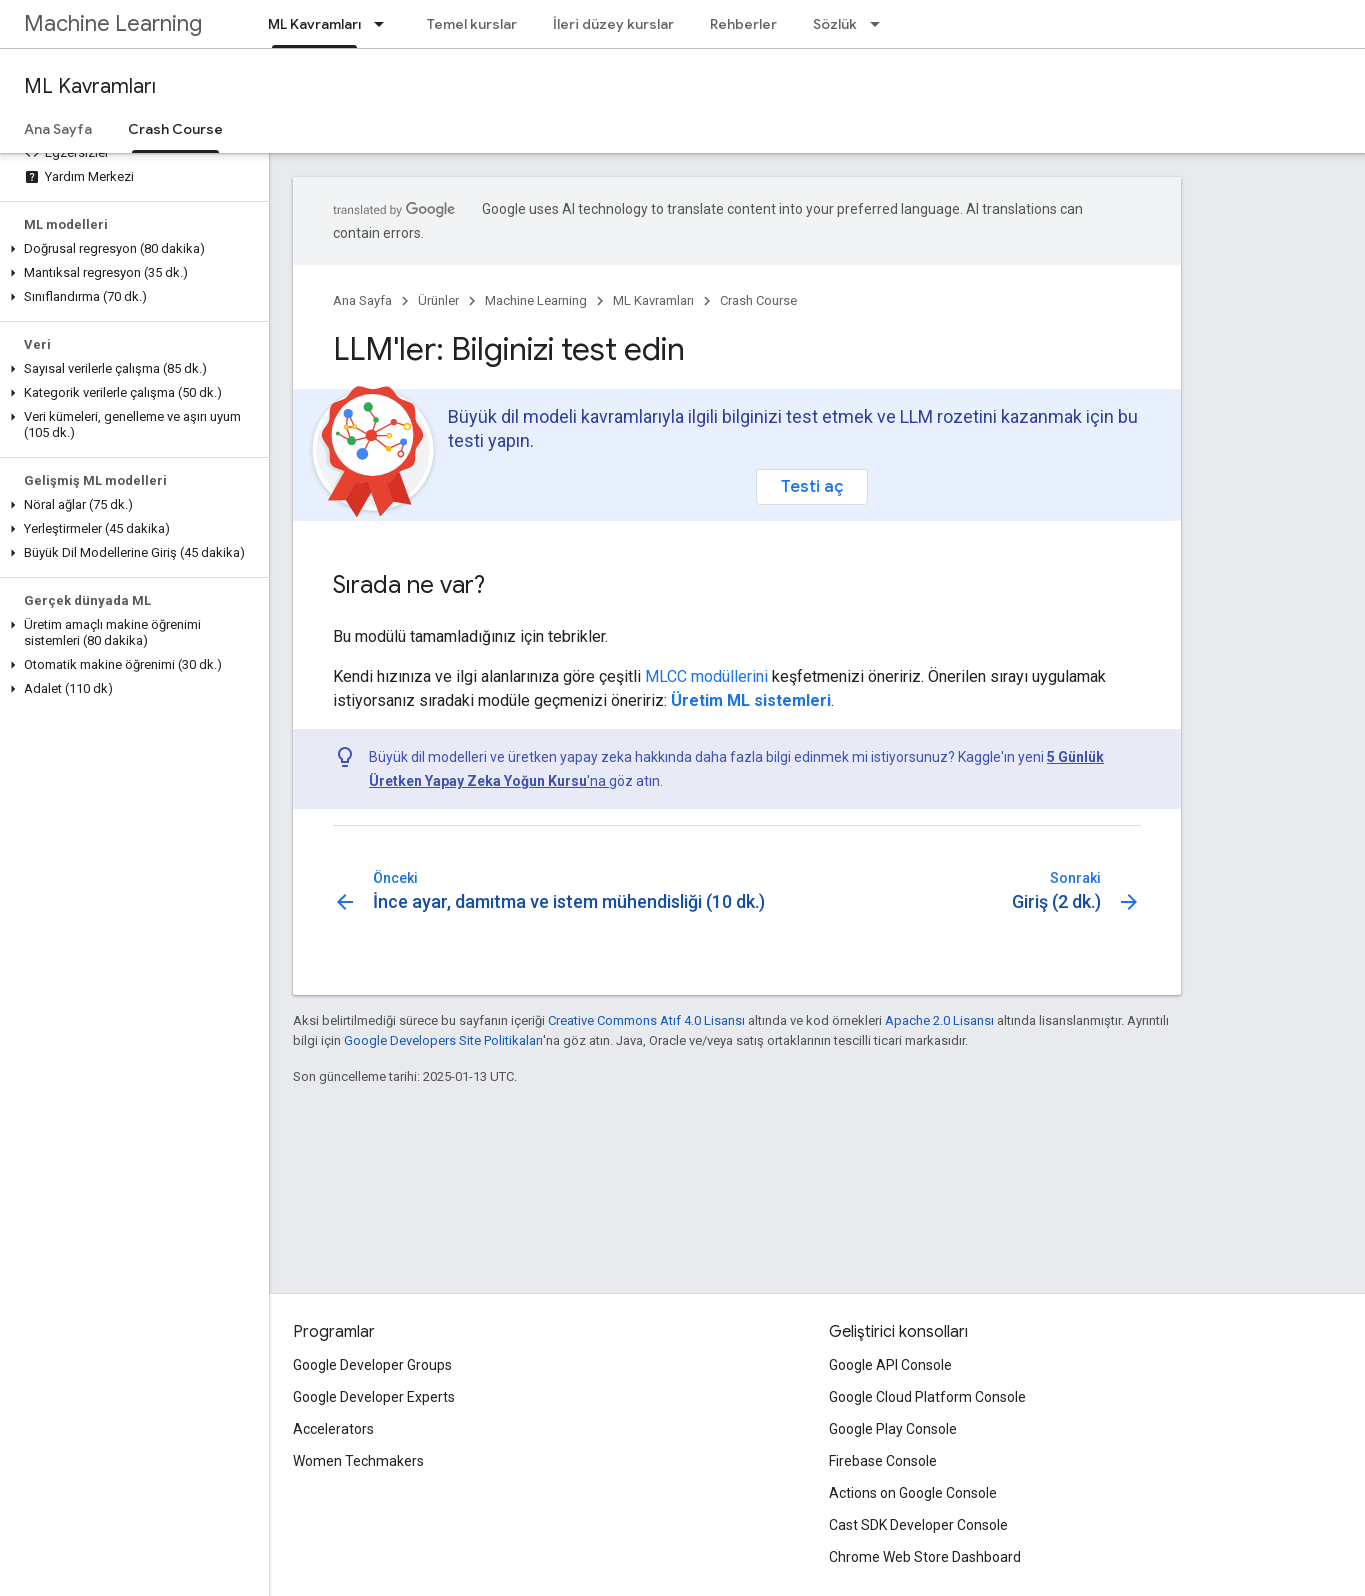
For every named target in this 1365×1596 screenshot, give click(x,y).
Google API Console (890, 1365)
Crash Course (758, 300)
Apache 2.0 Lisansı (939, 1020)
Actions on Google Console (913, 1493)
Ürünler (438, 300)
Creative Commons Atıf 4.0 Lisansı (646, 1020)
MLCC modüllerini (706, 676)
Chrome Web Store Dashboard (925, 1557)
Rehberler (743, 24)
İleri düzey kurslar (613, 24)
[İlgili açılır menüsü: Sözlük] (881, 24)
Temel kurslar (472, 24)
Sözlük (835, 24)
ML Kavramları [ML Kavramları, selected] (314, 24)
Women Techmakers (358, 1461)
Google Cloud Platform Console (927, 1397)
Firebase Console (883, 1461)
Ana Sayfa (58, 129)
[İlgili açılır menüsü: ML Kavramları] (385, 24)
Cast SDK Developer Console (918, 1525)
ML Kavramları (90, 86)
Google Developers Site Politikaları (443, 1040)
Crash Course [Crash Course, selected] (175, 129)
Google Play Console (893, 1429)
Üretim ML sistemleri (751, 700)
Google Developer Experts (374, 1397)
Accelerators (333, 1429)
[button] (130, 249)
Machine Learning (113, 23)
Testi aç (812, 486)
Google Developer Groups (372, 1365)
